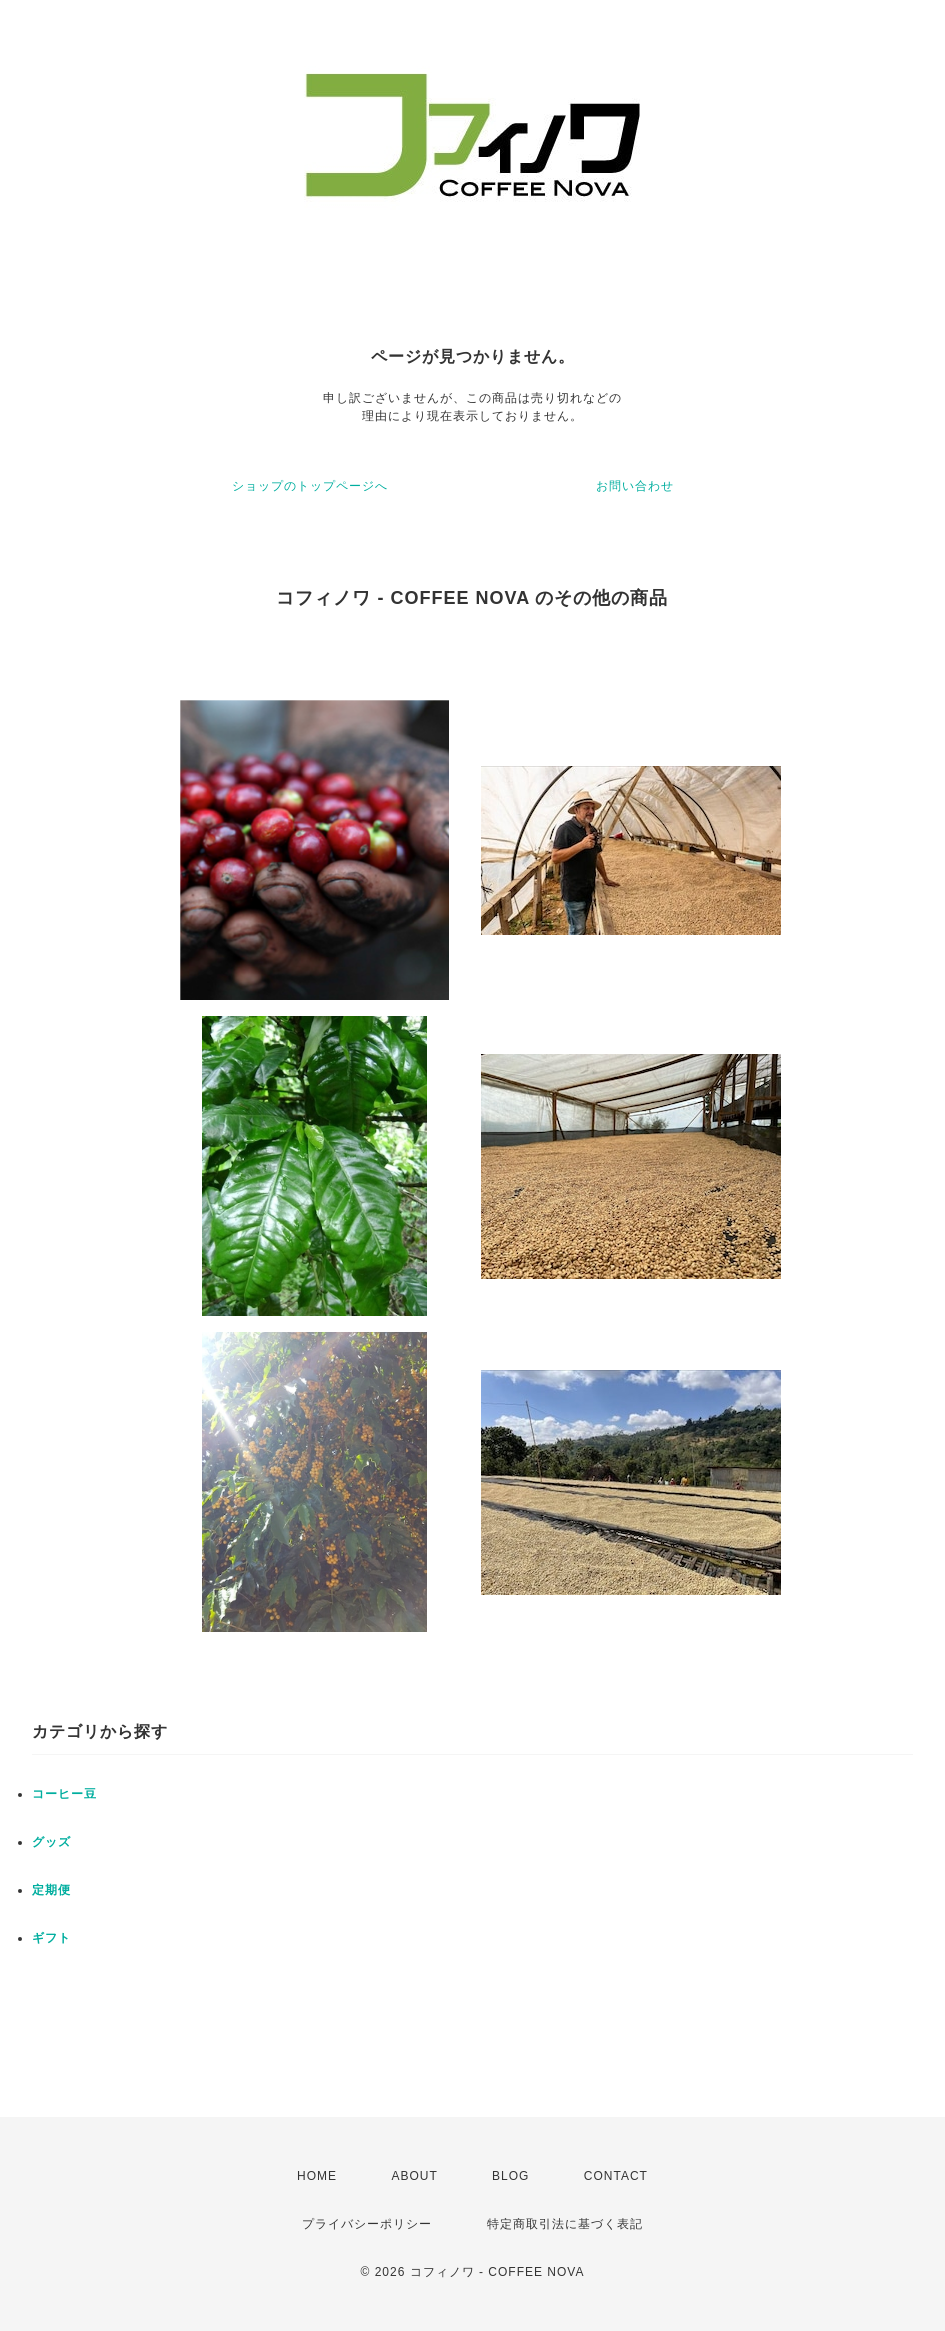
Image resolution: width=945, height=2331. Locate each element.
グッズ (51, 1842)
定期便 (51, 1890)
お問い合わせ (635, 486)
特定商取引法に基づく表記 (565, 2224)
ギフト (51, 1938)
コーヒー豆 (64, 1794)
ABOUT (414, 2176)
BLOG (510, 2176)
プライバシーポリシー (367, 2224)
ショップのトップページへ (310, 486)
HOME (317, 2176)
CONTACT (616, 2176)
